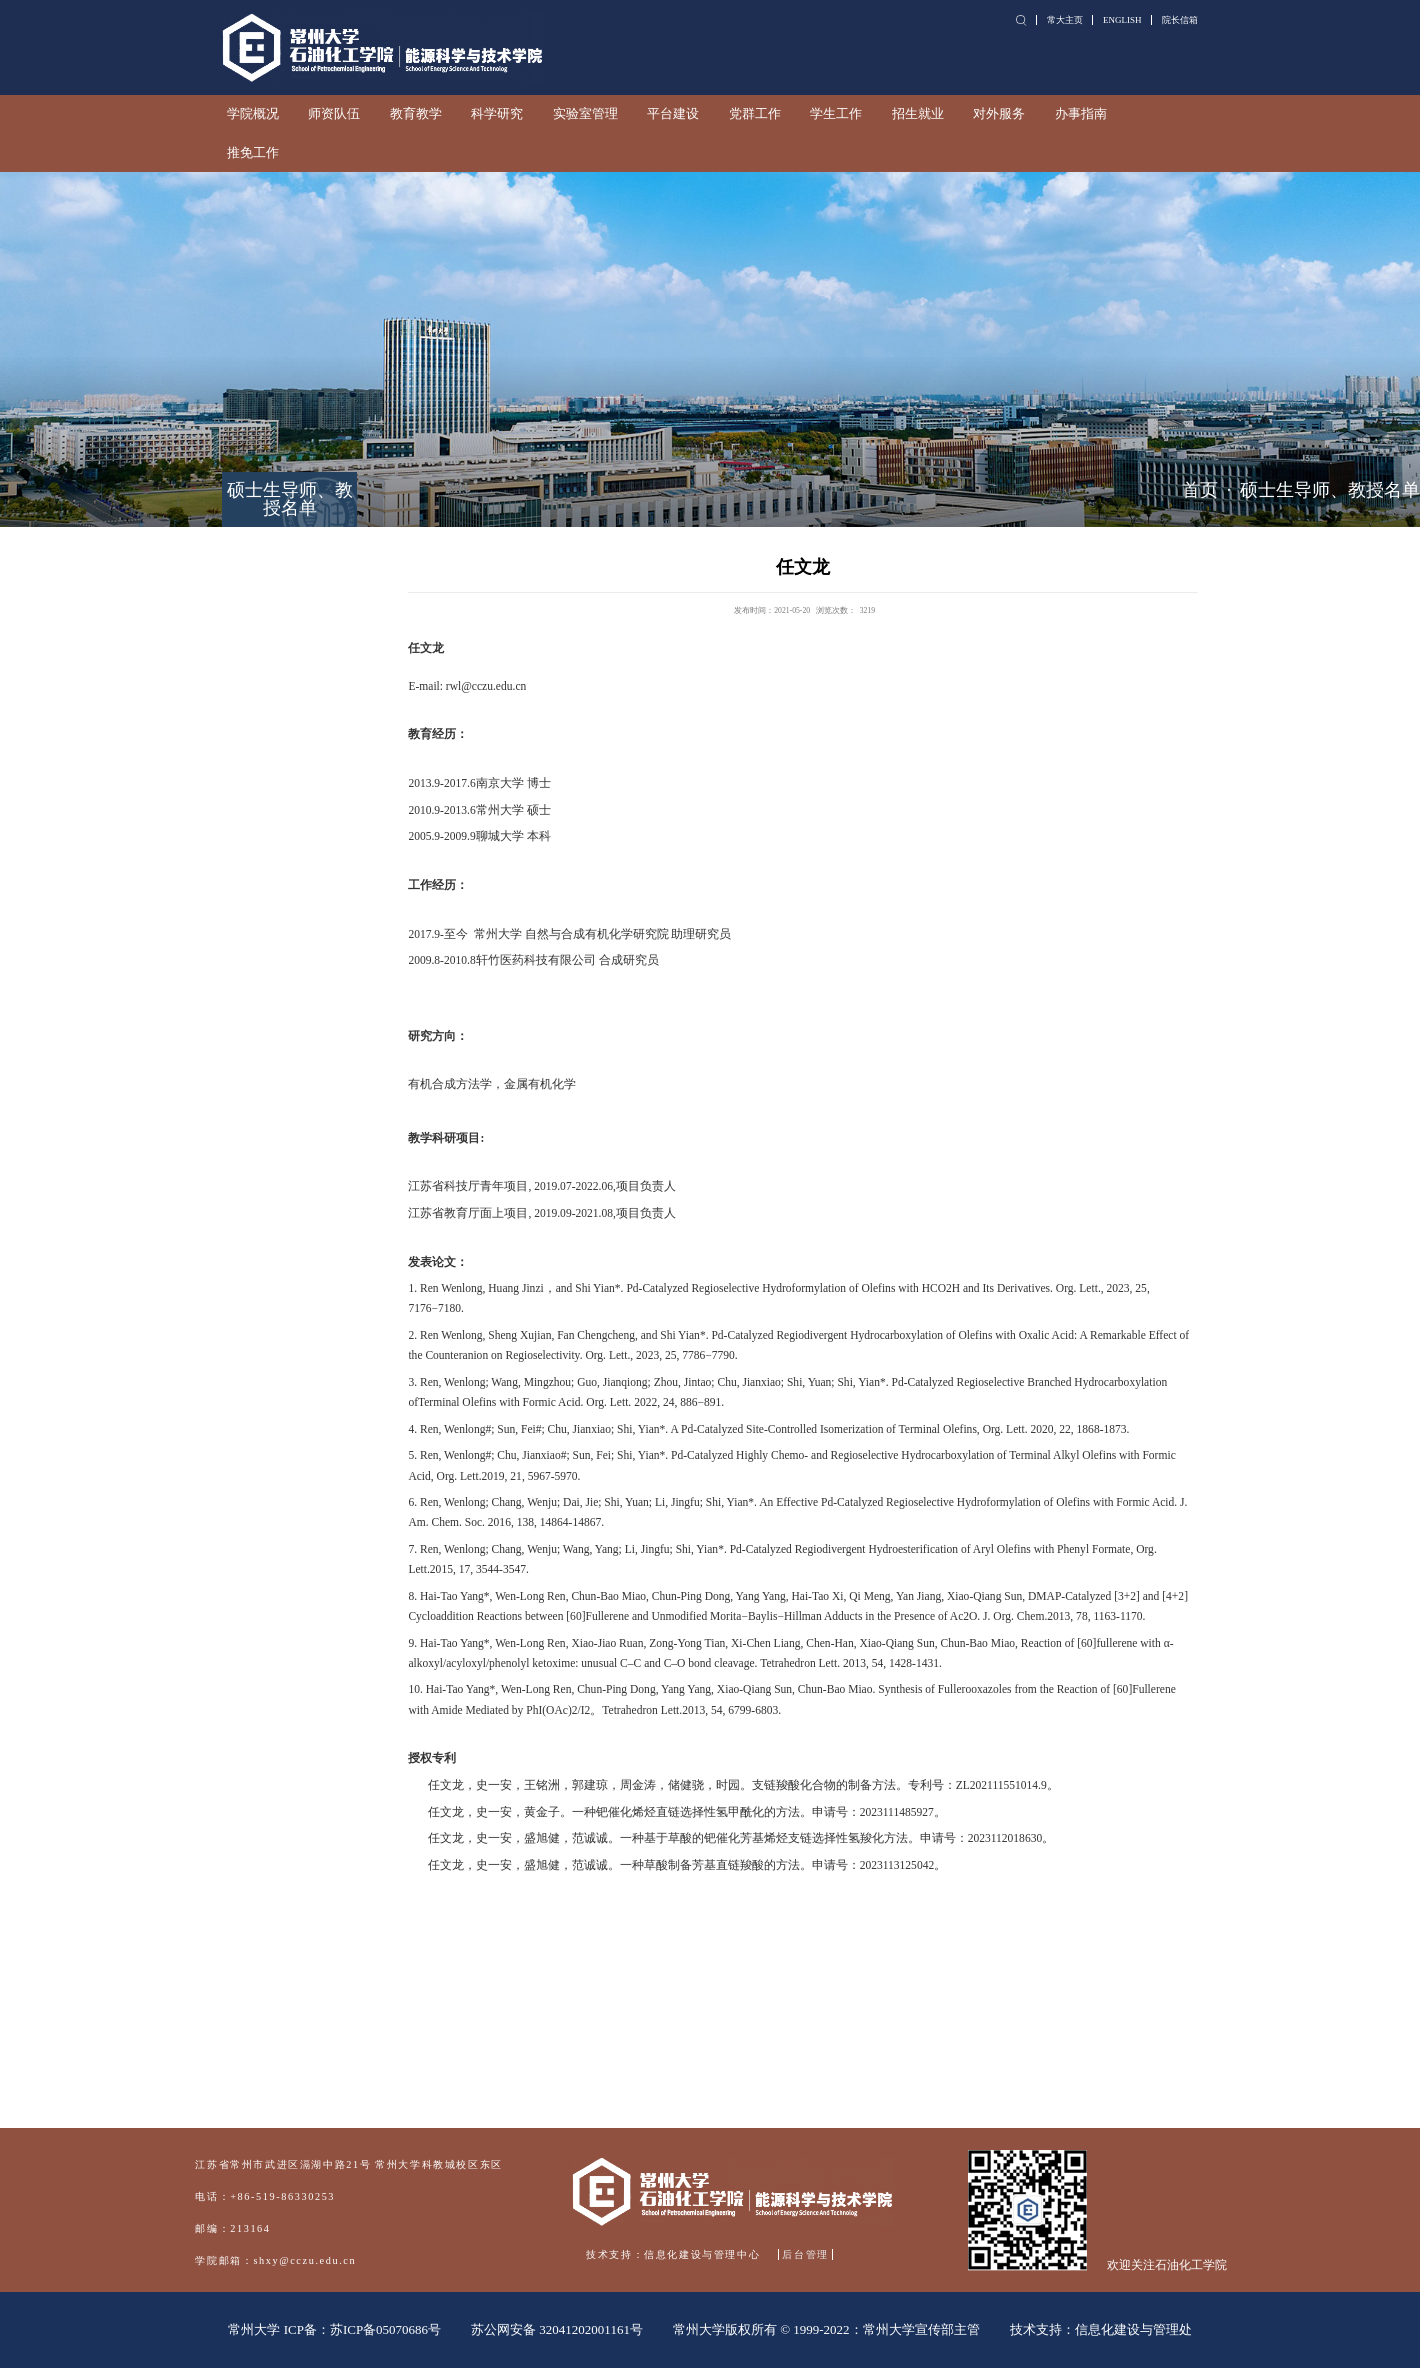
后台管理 (805, 2254)
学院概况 (253, 114)
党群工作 (755, 114)
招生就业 (918, 114)
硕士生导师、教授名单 (1330, 490)
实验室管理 (585, 114)
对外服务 (999, 114)
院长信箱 (1180, 20)
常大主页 (1065, 20)
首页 (1200, 490)
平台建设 (673, 114)
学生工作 (836, 114)
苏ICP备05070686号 (385, 2329)
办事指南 (1081, 114)
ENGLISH (1122, 20)
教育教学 (416, 114)
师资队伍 (334, 114)
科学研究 (497, 114)
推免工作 (253, 153)
